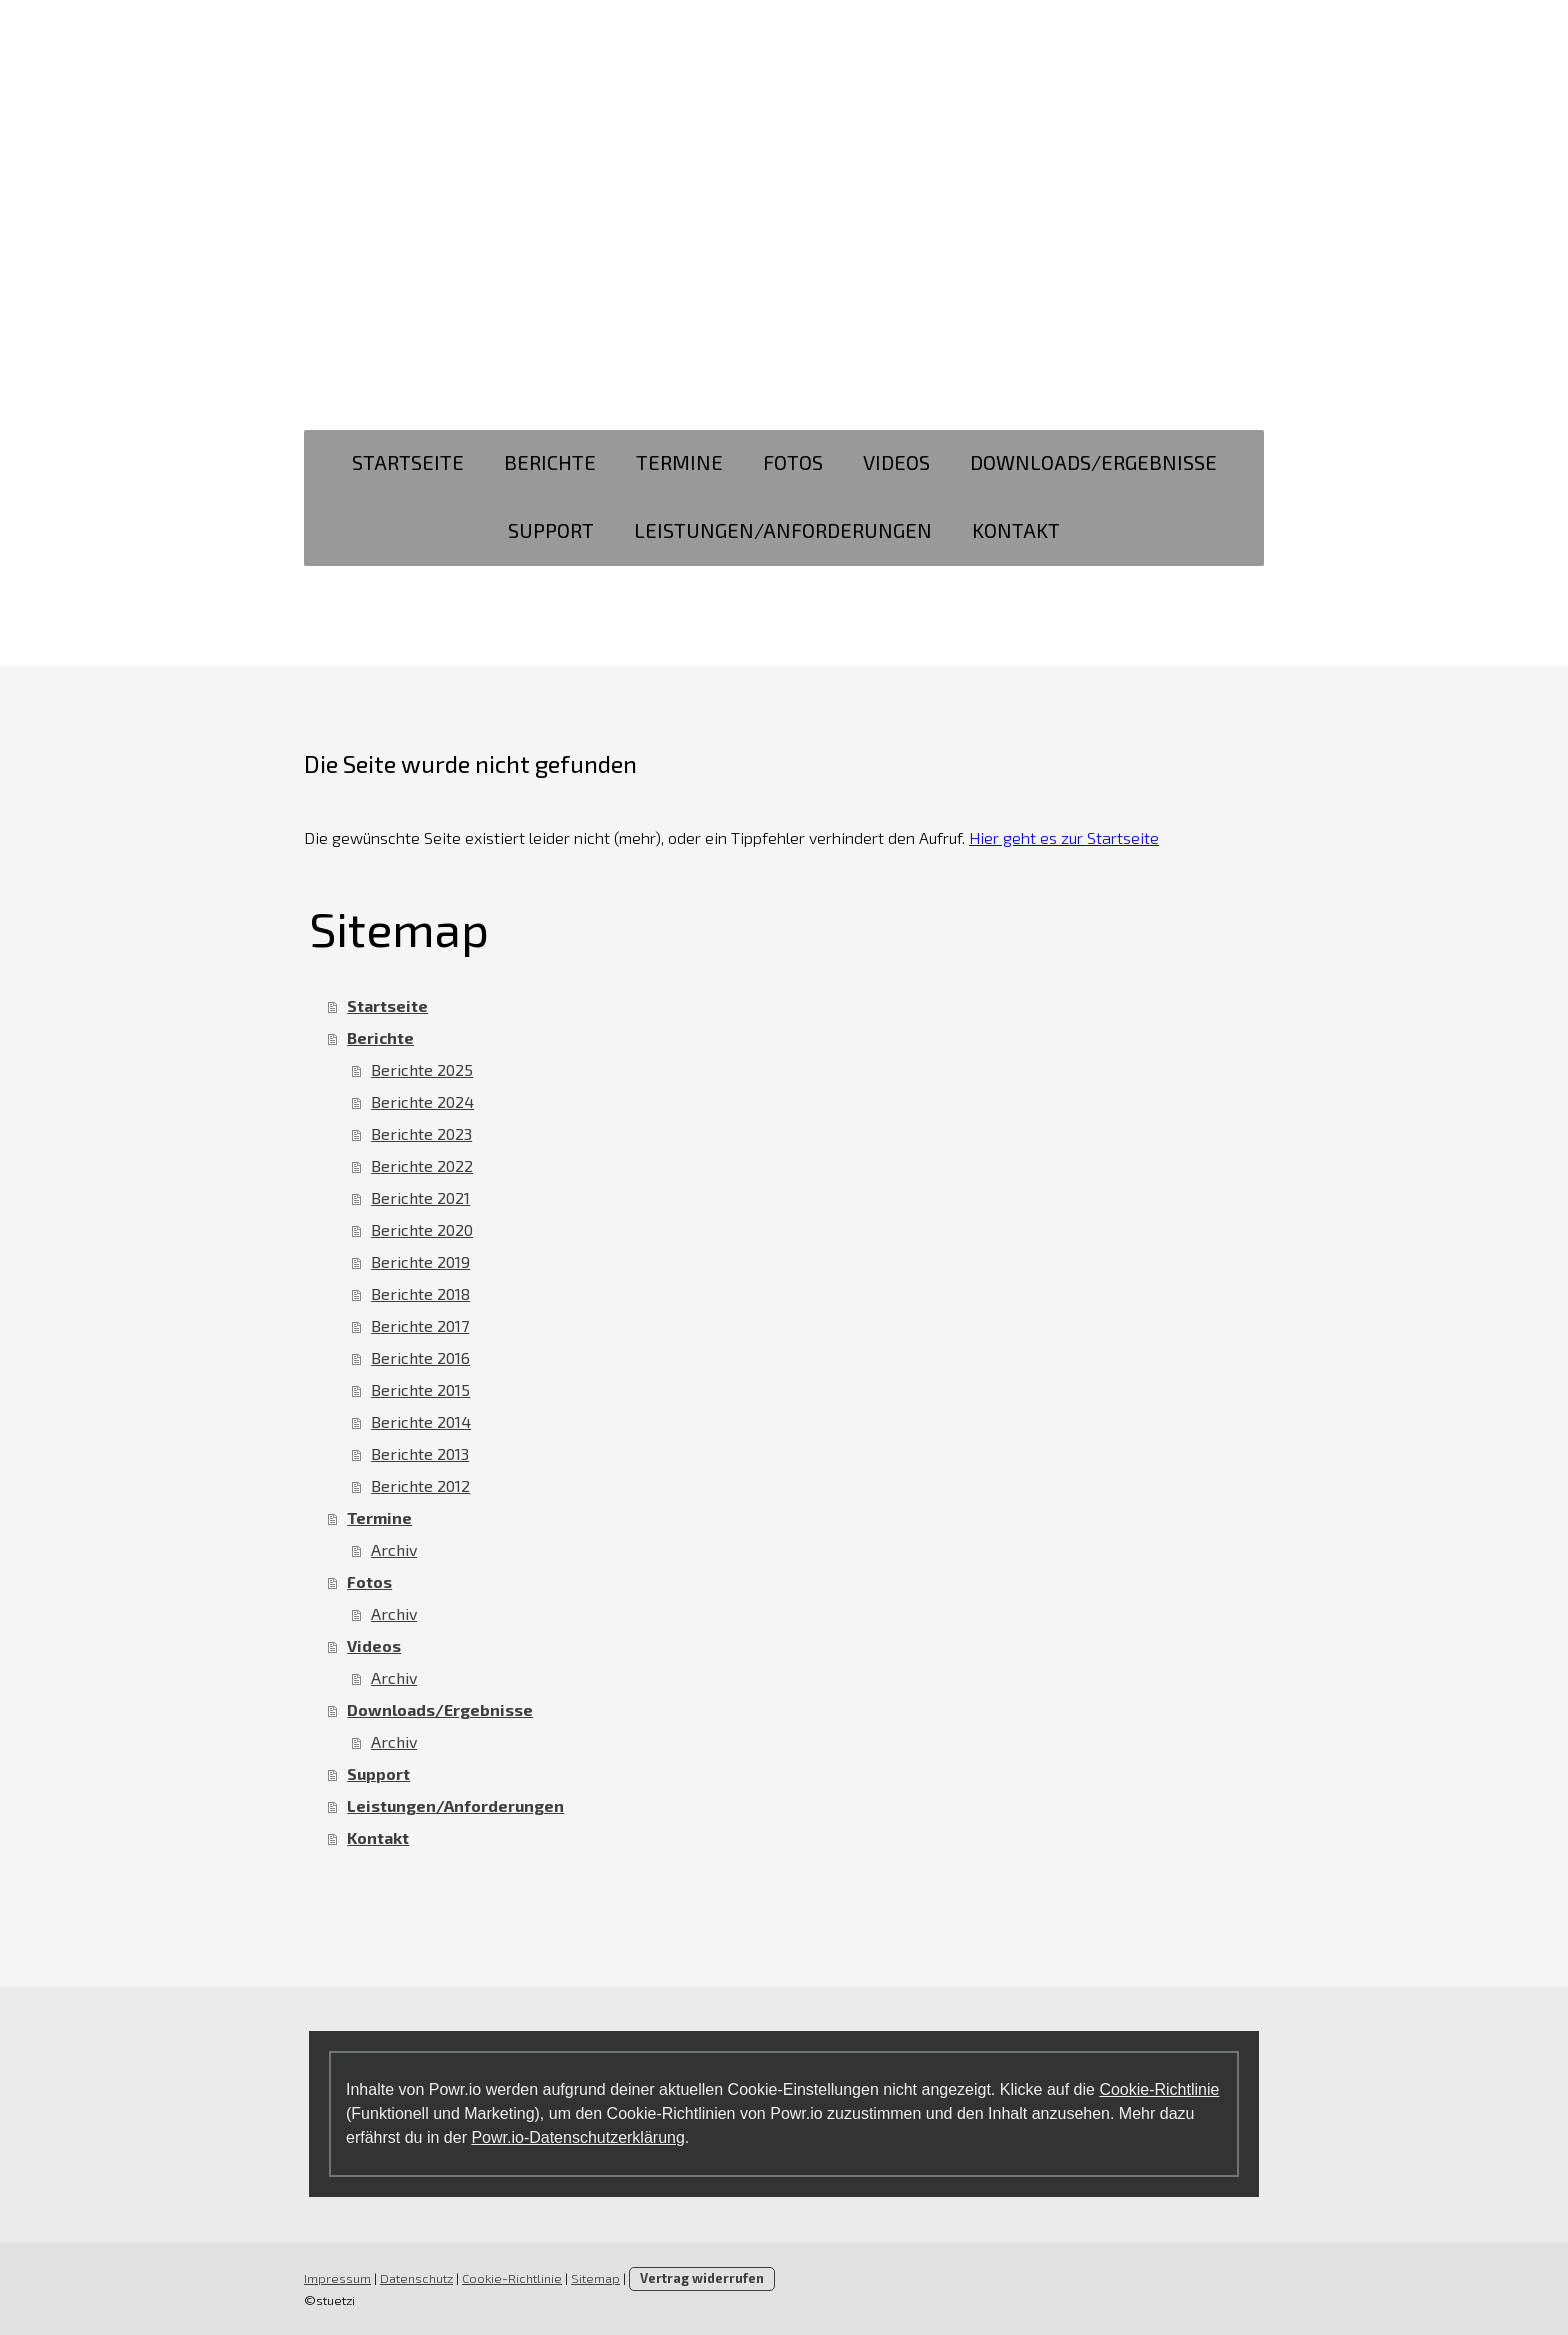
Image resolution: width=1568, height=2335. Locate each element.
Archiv (394, 1549)
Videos (896, 462)
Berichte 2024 (422, 1101)
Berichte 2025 (422, 1069)
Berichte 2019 (420, 1261)
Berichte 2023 (421, 1133)
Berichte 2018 (420, 1293)
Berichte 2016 (420, 1357)
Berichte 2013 (420, 1453)
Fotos (793, 462)
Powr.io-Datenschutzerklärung (577, 2137)
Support (551, 530)
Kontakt (1016, 530)
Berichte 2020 (422, 1229)
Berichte (550, 462)
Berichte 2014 (421, 1421)
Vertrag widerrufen (702, 2278)
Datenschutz (416, 2278)
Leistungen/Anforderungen (783, 530)
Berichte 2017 (420, 1325)
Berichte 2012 (420, 1485)
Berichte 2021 (420, 1197)
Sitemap (595, 2278)
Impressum (337, 2278)
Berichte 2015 (420, 1389)
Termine (679, 462)
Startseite (408, 462)
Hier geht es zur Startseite (1064, 837)
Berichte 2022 (422, 1165)
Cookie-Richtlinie (1159, 2089)
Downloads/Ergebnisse (1093, 462)
